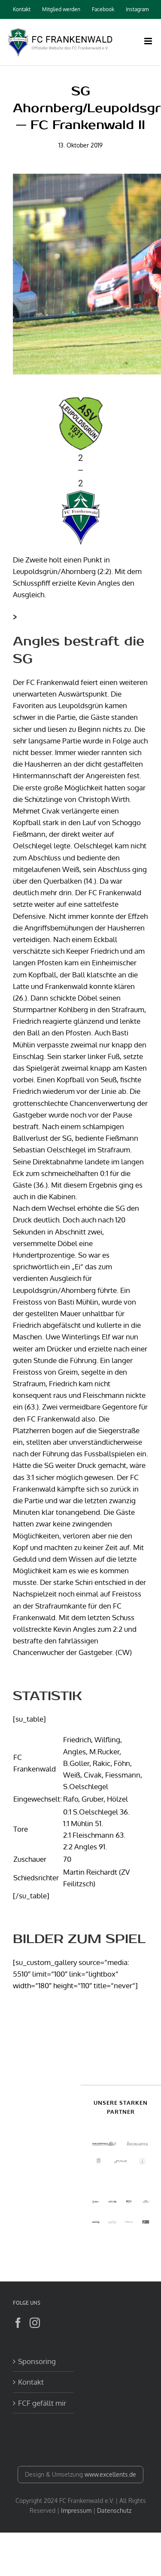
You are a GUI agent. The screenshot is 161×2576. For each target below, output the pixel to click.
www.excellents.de (110, 2474)
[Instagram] (35, 2323)
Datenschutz (114, 2510)
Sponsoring (37, 2361)
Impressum (76, 2510)
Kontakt (31, 2381)
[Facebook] (18, 2323)
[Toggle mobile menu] (148, 41)
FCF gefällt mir (42, 2402)
